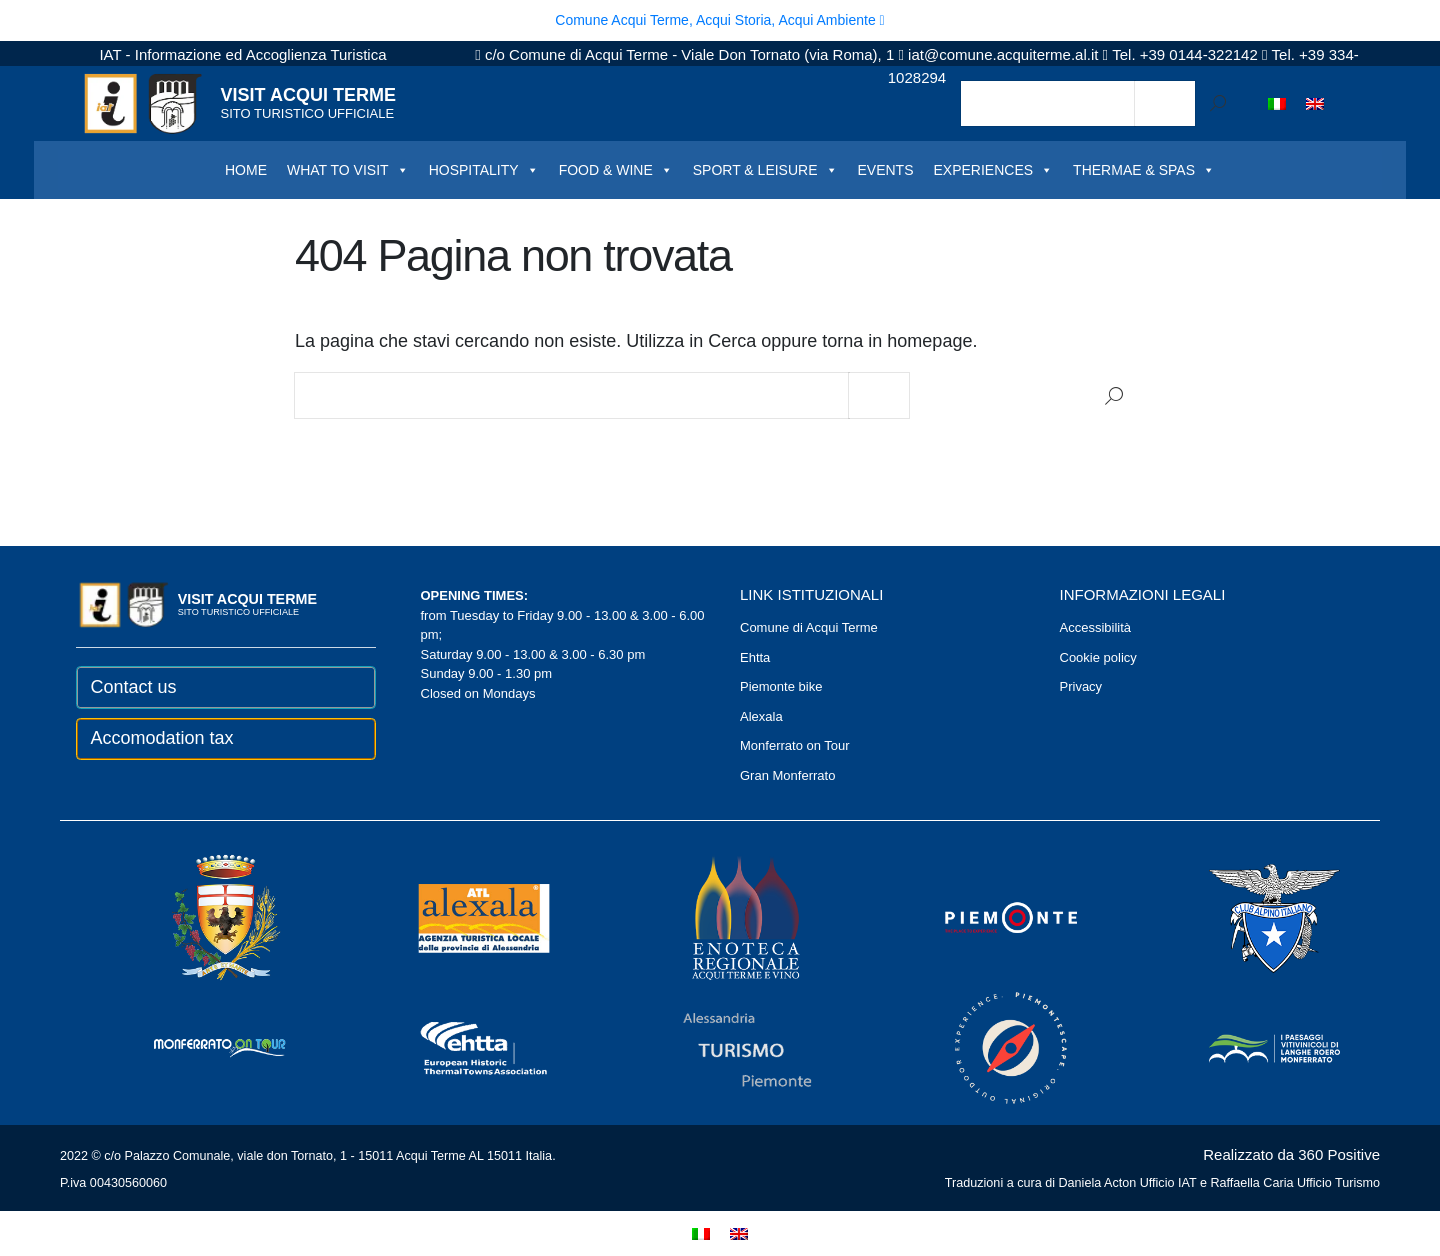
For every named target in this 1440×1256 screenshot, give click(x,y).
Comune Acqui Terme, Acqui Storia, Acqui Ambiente (719, 20)
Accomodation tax (162, 738)
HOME (246, 170)
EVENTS (886, 170)
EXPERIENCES (994, 170)
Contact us (134, 687)
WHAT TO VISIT (348, 170)
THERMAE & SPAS (1144, 170)
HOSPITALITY (484, 170)
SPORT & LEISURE (765, 170)
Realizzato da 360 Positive (1291, 1154)
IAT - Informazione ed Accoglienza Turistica (242, 54)
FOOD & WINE (616, 170)
